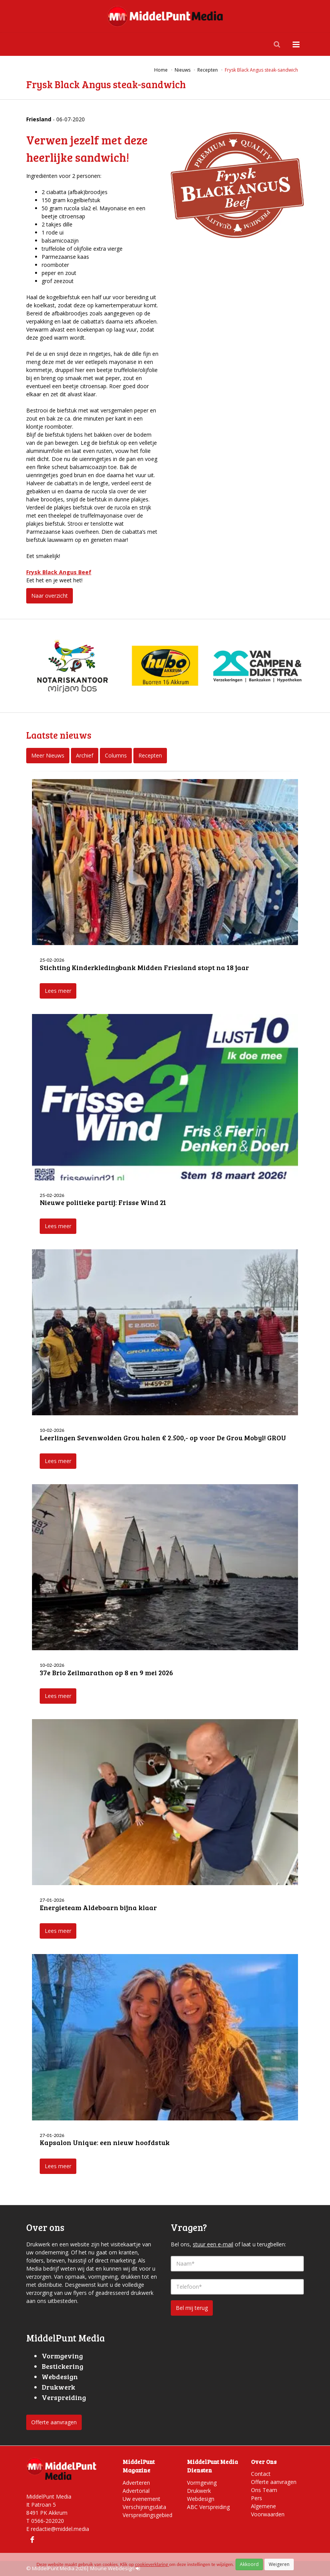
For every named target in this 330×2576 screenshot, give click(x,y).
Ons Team (264, 2490)
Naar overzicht (49, 595)
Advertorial (136, 2490)
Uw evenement (141, 2498)
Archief (84, 755)
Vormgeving (202, 2482)
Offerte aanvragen (54, 2422)
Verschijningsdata (144, 2507)
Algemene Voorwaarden (268, 2510)
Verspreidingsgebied (147, 2515)
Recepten (150, 755)
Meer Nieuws (47, 755)
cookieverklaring (152, 2564)
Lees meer (58, 990)
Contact (261, 2473)
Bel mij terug (192, 2307)
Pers (256, 2498)
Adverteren (136, 2482)
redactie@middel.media (60, 2528)
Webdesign (200, 2498)
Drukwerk (199, 2490)
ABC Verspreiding (208, 2507)
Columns (116, 755)
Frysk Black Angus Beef (58, 572)
